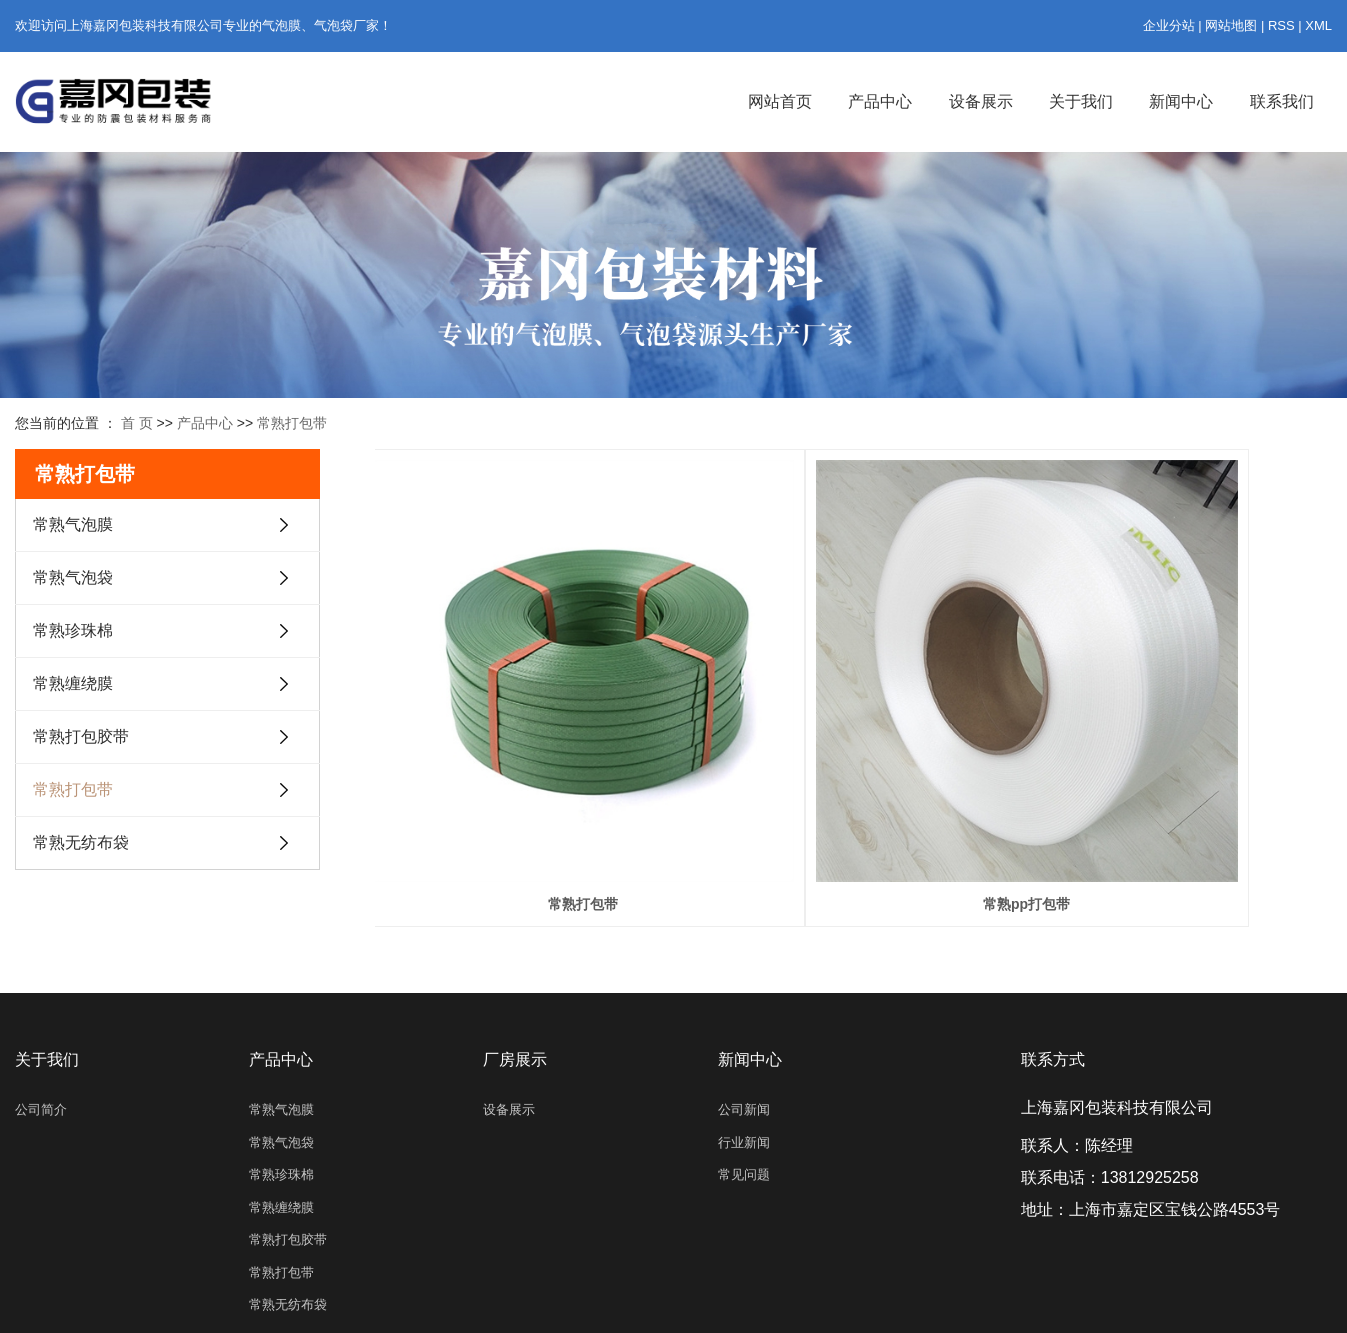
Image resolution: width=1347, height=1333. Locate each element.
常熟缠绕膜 (73, 683)
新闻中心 (1181, 101)
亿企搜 (945, 1306)
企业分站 (1169, 25)
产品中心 (880, 101)
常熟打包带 (292, 423)
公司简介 (41, 1052)
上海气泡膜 (607, 1306)
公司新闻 (744, 1052)
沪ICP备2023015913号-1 (443, 1306)
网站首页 (780, 101)
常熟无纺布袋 (81, 842)
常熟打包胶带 (81, 736)
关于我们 (1081, 101)
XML (1318, 25)
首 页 (137, 423)
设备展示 (981, 101)
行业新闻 (744, 1084)
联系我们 (1282, 101)
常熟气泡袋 (73, 577)
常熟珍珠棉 (73, 630)
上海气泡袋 (670, 1306)
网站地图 (1233, 25)
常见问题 (744, 1117)
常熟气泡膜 (73, 524)
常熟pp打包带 (809, 759)
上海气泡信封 (739, 1306)
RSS (1281, 25)
